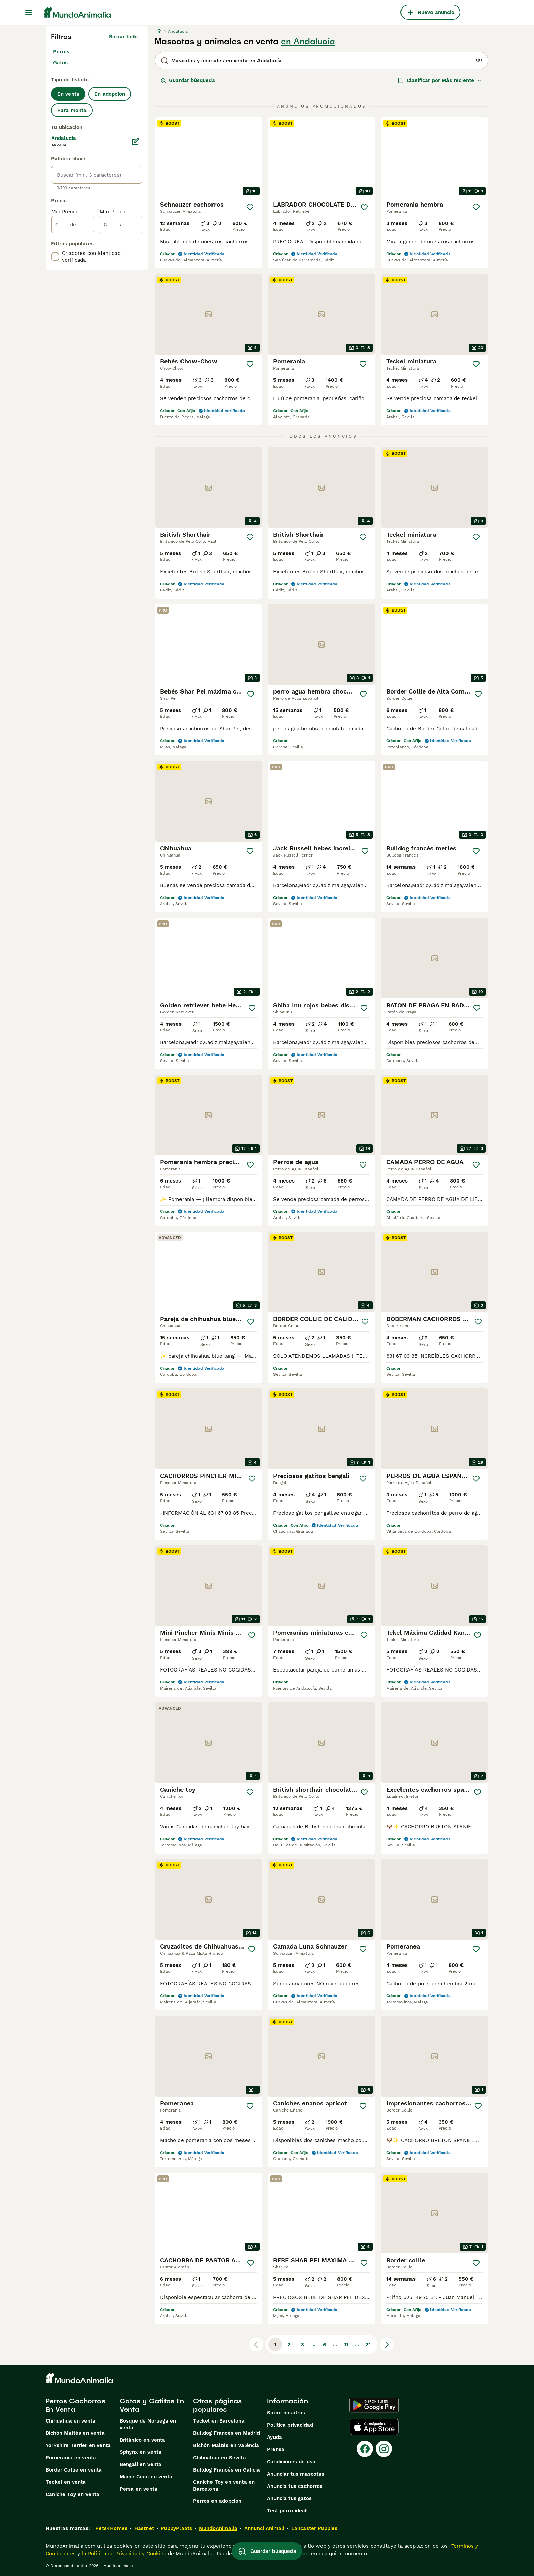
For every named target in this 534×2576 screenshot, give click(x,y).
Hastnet (144, 2528)
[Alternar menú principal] (28, 12)
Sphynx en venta (140, 2452)
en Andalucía (308, 41)
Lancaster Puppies (314, 2528)
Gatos (60, 63)
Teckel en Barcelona (219, 2421)
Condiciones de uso (291, 2462)
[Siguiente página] (387, 2344)
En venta (68, 94)
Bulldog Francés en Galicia (226, 2470)
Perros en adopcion (217, 2501)
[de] (72, 224)
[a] (121, 224)
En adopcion (109, 94)
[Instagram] (384, 2449)
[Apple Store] (374, 2427)
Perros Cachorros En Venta (75, 2405)
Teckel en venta (66, 2482)
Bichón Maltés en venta (75, 2433)
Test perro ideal (287, 2511)
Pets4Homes (111, 2528)
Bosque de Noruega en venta (148, 2424)
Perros (61, 52)
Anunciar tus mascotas (295, 2474)
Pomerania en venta (71, 2458)
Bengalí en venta (140, 2464)
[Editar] (135, 141)
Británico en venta (142, 2440)
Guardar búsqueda (188, 80)
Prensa (275, 2449)
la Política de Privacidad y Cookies (123, 2553)
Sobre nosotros (286, 2413)
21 (368, 2345)
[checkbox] (55, 256)
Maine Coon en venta (146, 2477)
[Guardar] (250, 207)
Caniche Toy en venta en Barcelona (224, 2485)
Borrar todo (123, 37)
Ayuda (274, 2437)
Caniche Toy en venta (72, 2494)
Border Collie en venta (74, 2470)
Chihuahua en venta (70, 2421)
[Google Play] (374, 2405)
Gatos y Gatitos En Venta (152, 2405)
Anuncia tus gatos (289, 2498)
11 (346, 2345)
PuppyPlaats (176, 2528)
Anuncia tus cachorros (295, 2486)
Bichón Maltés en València (226, 2445)
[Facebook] (365, 2449)
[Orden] (439, 80)
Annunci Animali (264, 2528)
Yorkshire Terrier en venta (78, 2445)
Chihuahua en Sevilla (219, 2458)
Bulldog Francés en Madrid (226, 2433)
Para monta (72, 110)
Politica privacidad (290, 2425)
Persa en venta (138, 2489)
